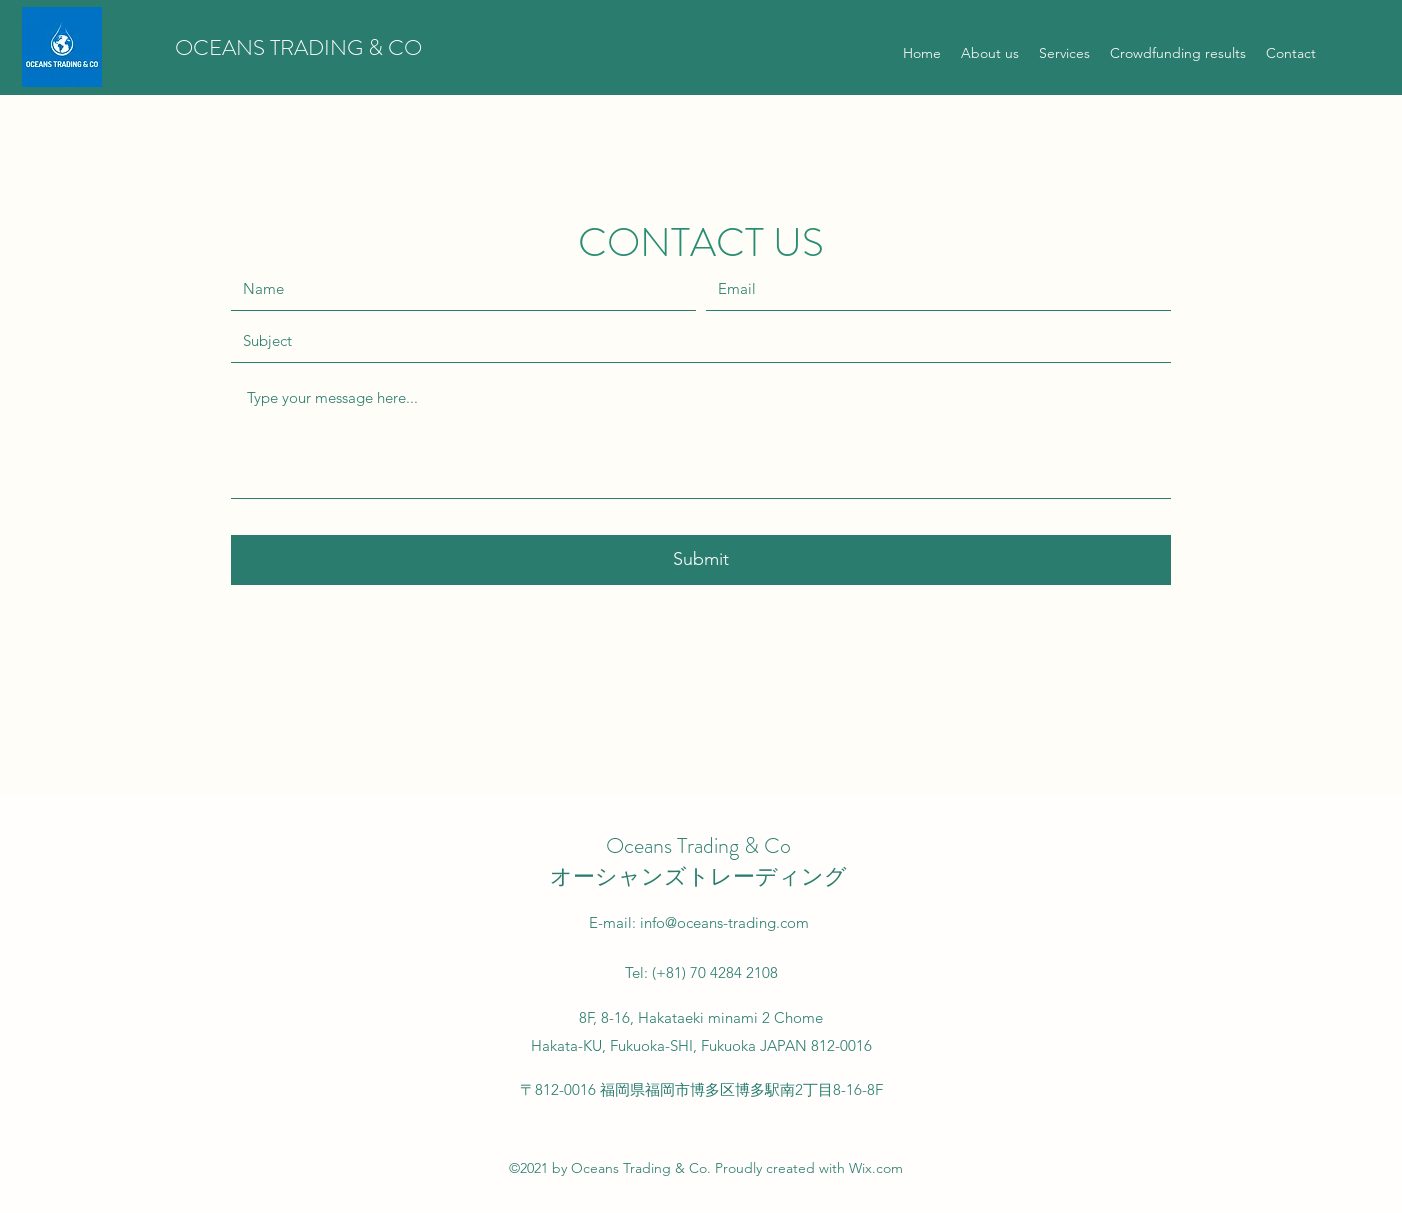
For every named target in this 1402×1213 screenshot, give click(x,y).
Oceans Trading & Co (698, 845)
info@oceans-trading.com (724, 922)
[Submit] (701, 560)
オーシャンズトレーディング (698, 876)
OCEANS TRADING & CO (298, 47)
